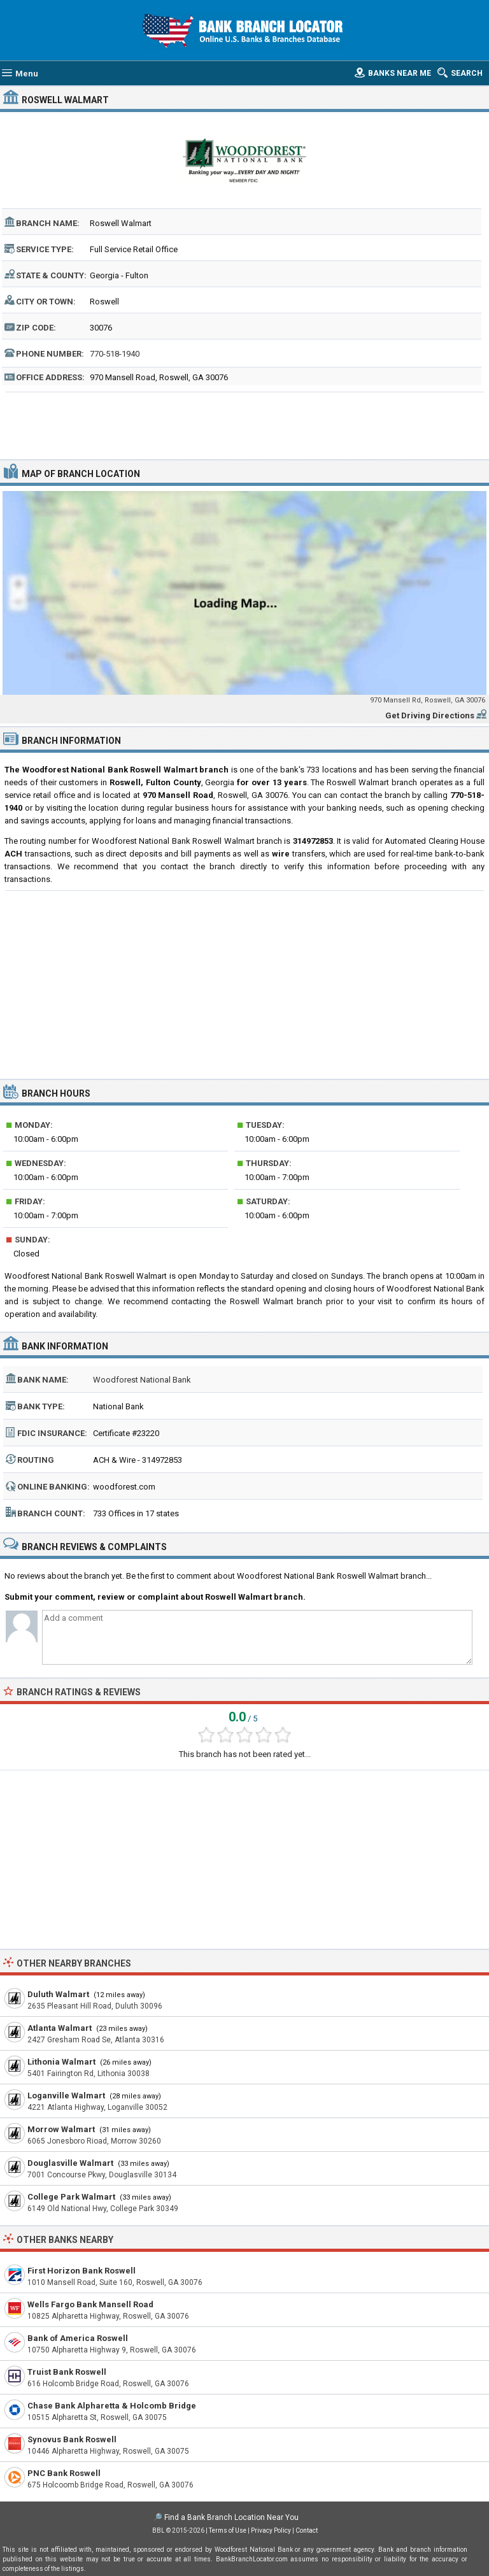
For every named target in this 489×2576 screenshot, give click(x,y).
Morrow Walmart (61, 2129)
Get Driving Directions (429, 715)
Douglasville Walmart (70, 2163)
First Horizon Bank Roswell (81, 2270)
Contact (306, 2530)
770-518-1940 (114, 354)
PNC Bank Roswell (64, 2473)
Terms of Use (227, 2530)
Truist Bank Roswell (66, 2372)
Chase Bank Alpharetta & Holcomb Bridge (111, 2405)
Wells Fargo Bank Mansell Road (90, 2304)
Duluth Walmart (58, 1994)
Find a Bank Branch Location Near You (231, 2517)
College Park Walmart (71, 2197)
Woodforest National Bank (142, 1379)
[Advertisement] (245, 424)
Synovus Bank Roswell (72, 2439)
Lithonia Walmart (61, 2062)
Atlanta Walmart (59, 2028)
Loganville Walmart (66, 2095)
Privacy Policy (271, 2530)
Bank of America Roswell (77, 2338)
